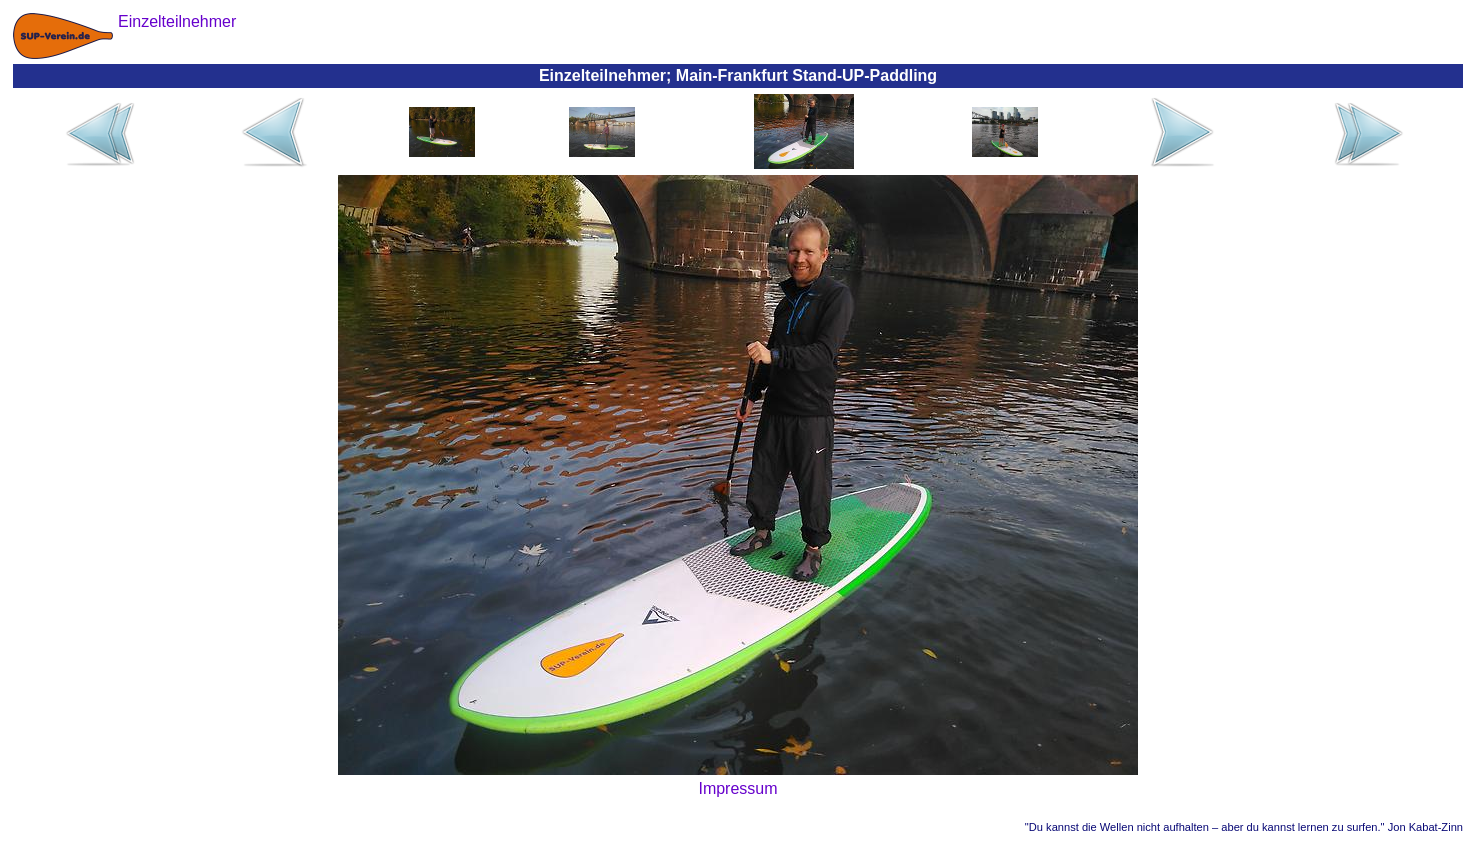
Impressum (737, 788)
